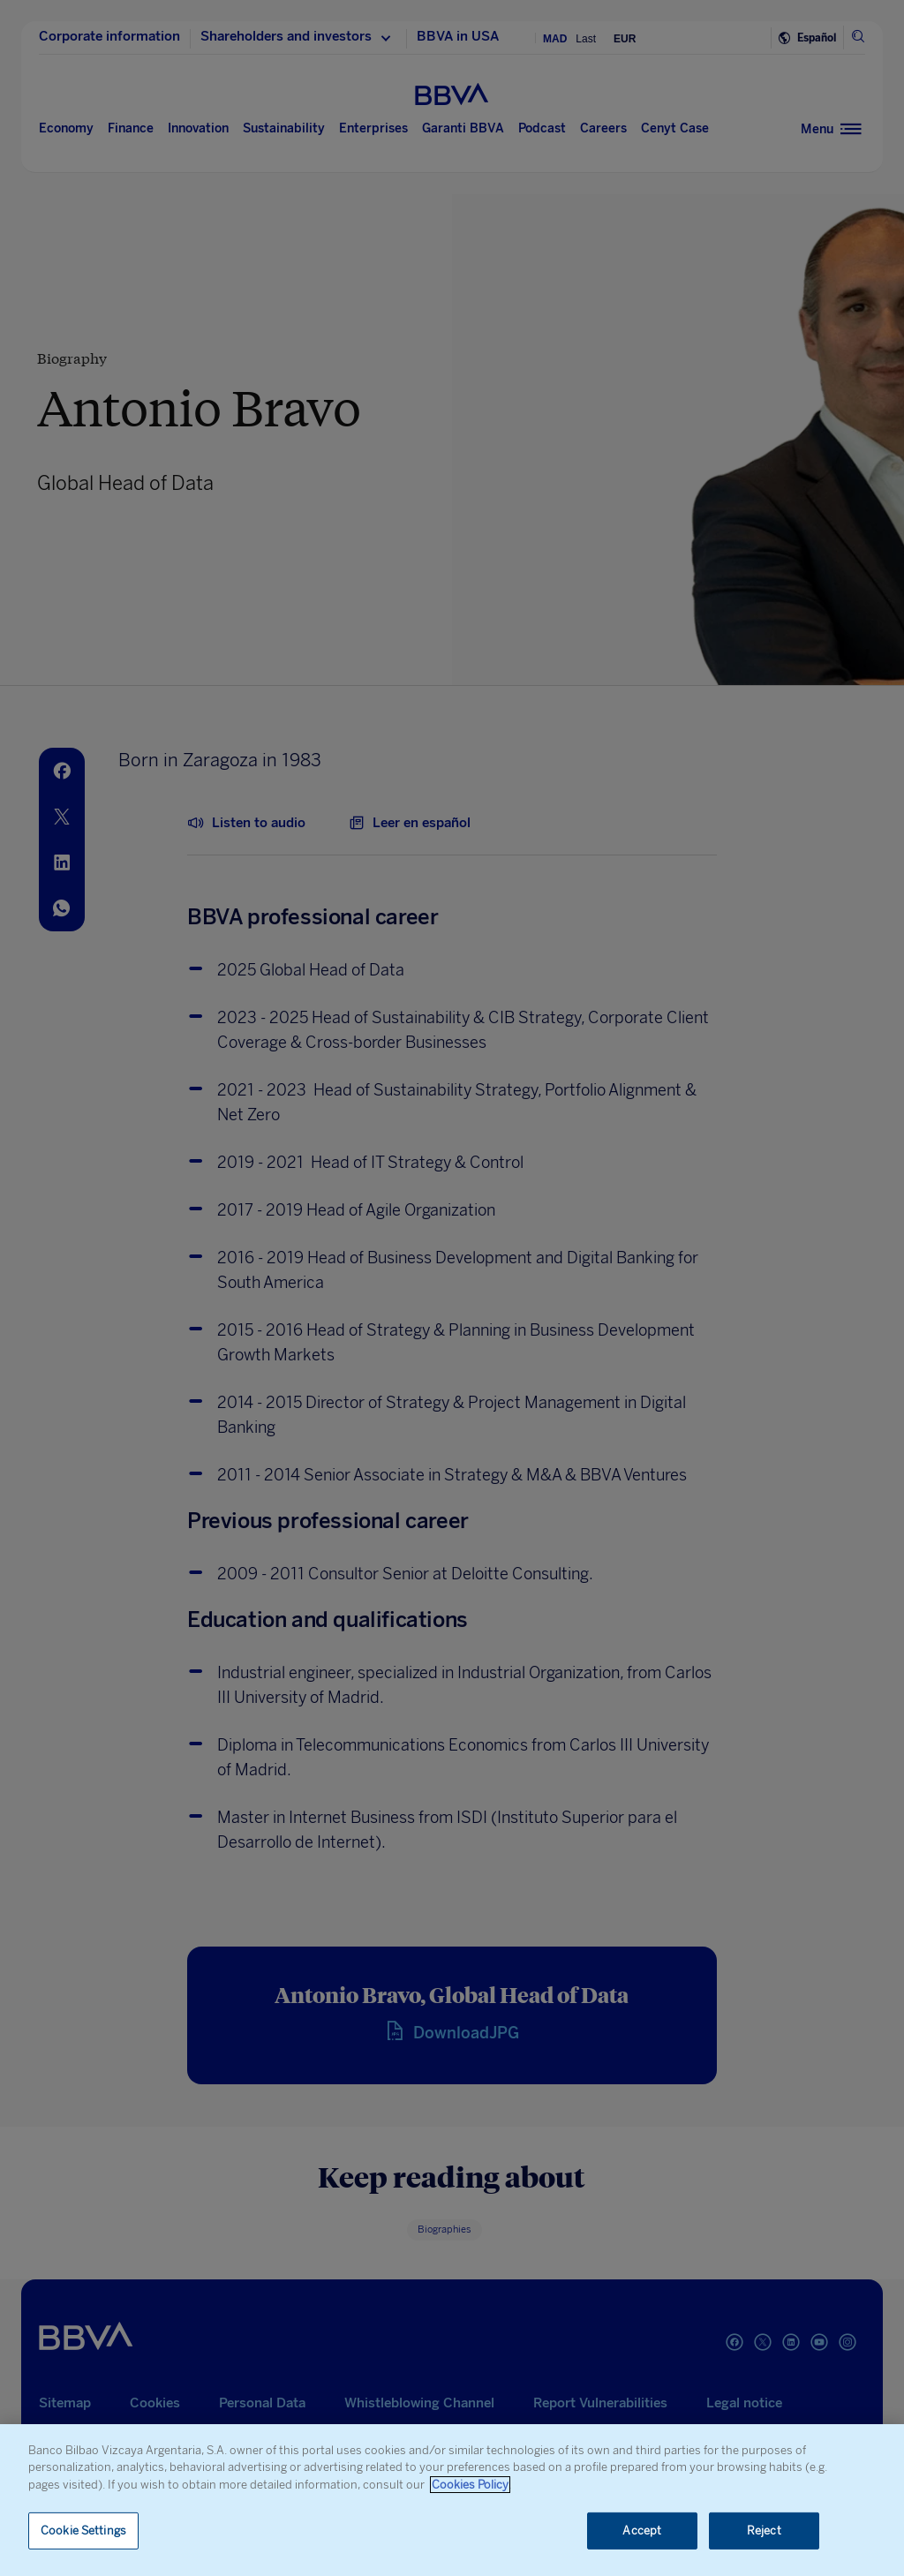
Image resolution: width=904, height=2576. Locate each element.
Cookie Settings (83, 2530)
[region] (452, 2500)
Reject (764, 2530)
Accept (641, 2530)
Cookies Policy (470, 2484)
